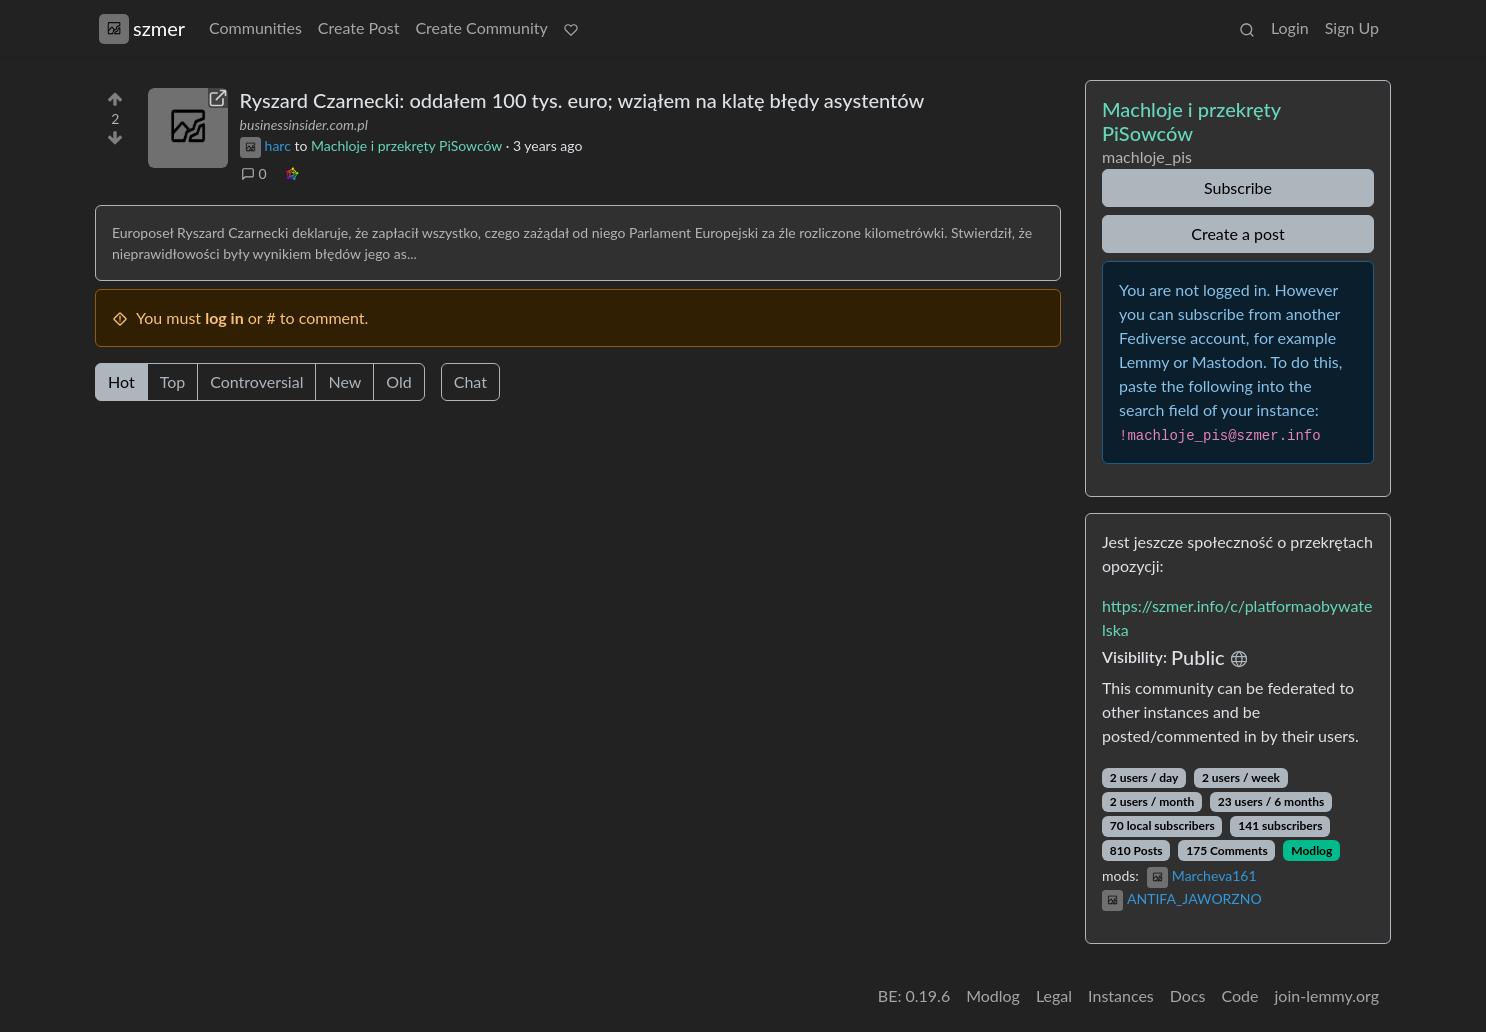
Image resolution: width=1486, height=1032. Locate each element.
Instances (1121, 995)
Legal (1054, 995)
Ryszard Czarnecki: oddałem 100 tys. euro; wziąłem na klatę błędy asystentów (582, 100)
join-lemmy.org (1327, 995)
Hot (121, 381)
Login (1290, 27)
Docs (1188, 995)
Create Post (359, 27)
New (344, 381)
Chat (470, 381)
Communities (255, 27)
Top (173, 381)
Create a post (1237, 233)
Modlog (1311, 850)
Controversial (256, 381)
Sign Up (1352, 27)
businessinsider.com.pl (304, 124)
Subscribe (1238, 187)
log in (224, 317)
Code (1240, 995)
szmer (142, 28)
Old (398, 381)
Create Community (481, 27)
